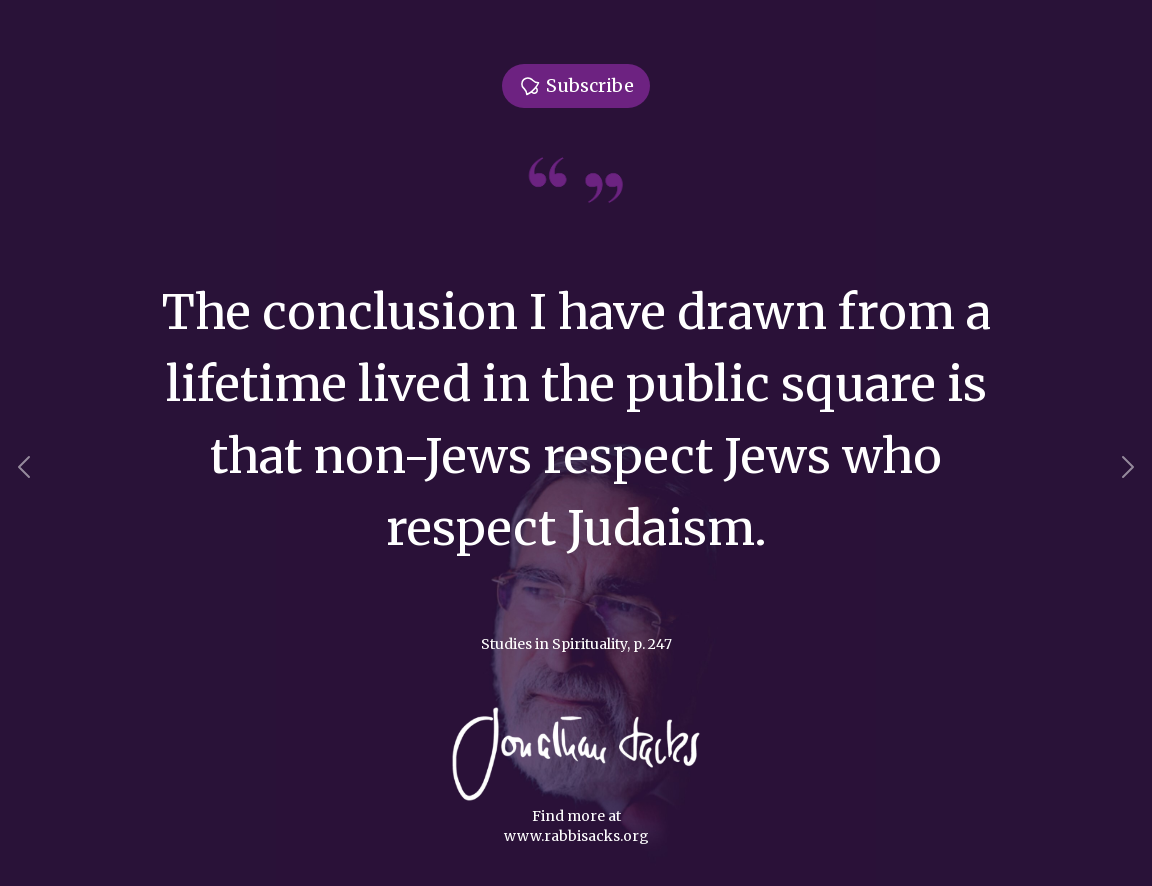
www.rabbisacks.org (576, 836)
